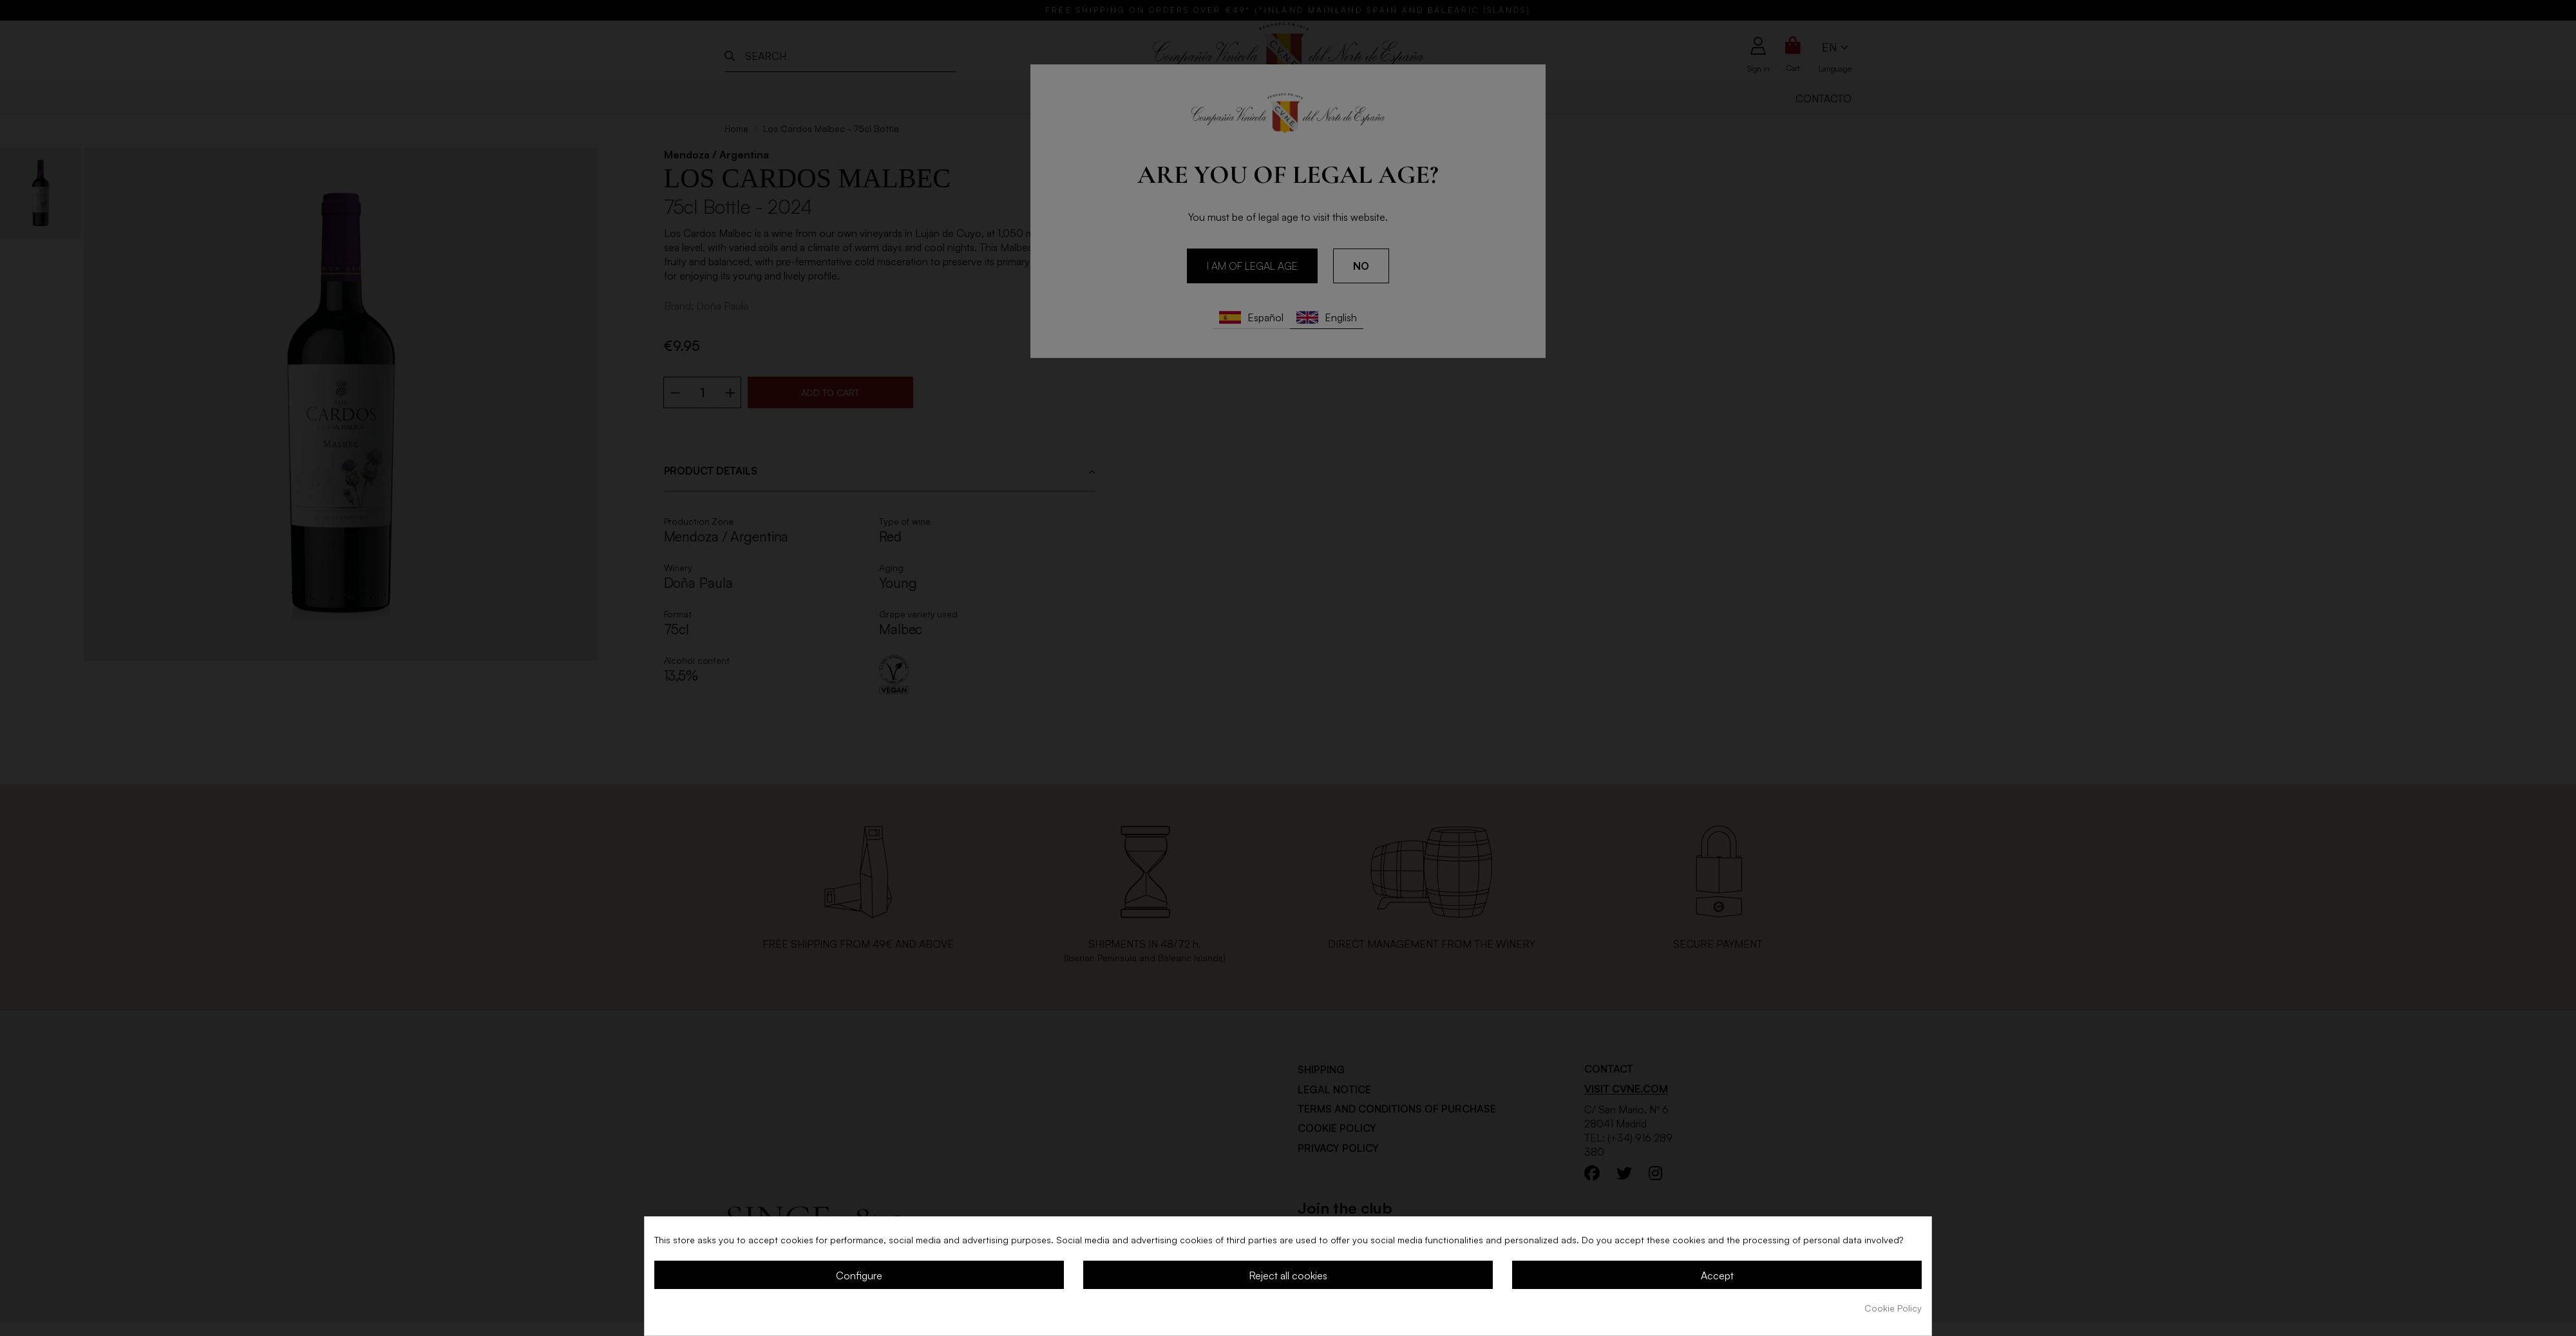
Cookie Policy (1893, 1308)
